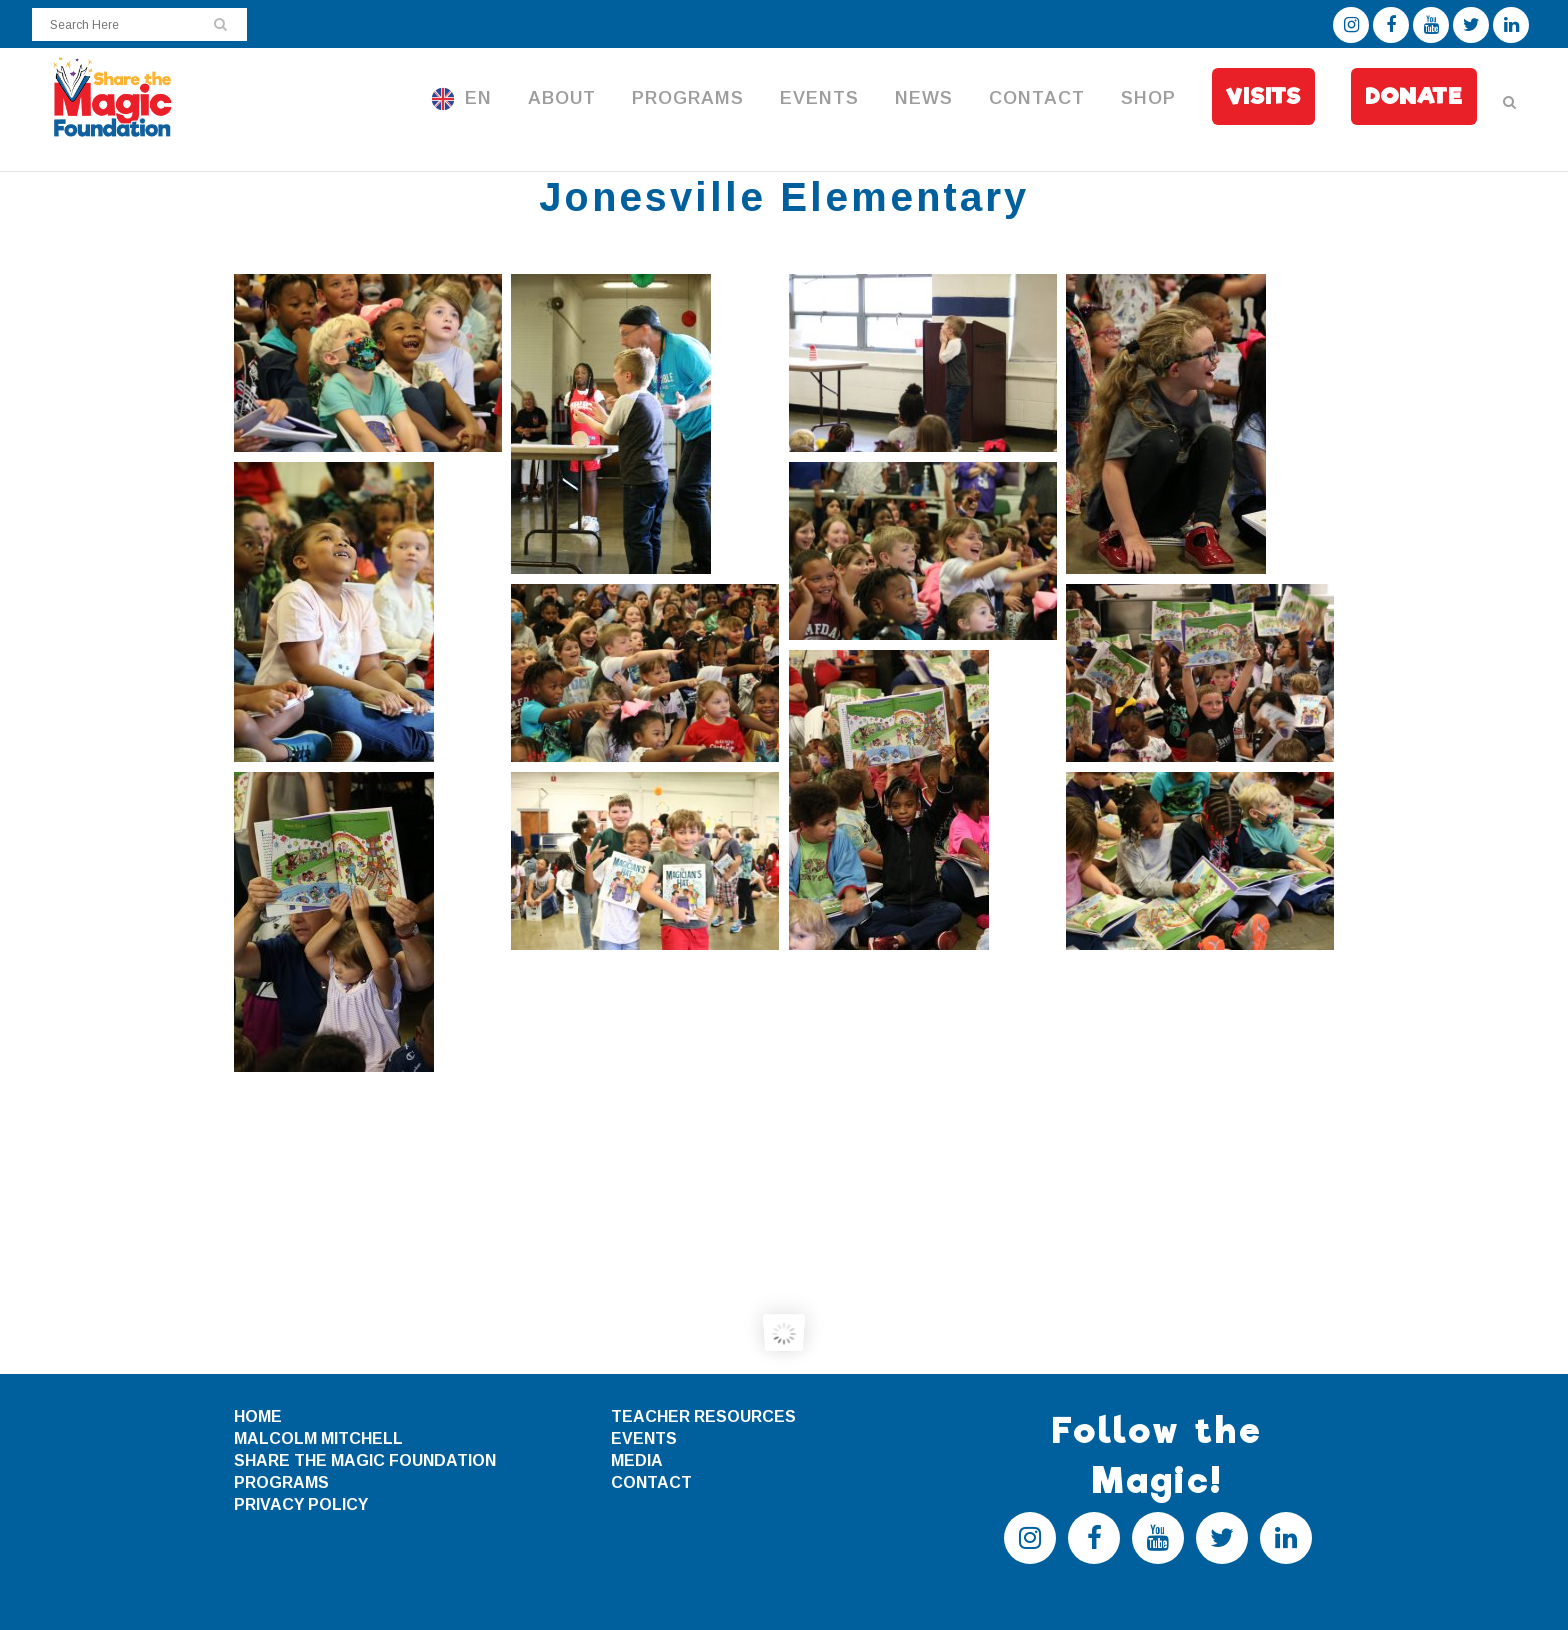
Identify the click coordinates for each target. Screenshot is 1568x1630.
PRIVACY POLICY (301, 1504)
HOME (258, 1416)
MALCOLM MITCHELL (318, 1438)
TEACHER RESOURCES (703, 1416)
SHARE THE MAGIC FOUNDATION (365, 1460)
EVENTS (644, 1438)
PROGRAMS (281, 1482)
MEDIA (637, 1460)
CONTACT (651, 1482)
